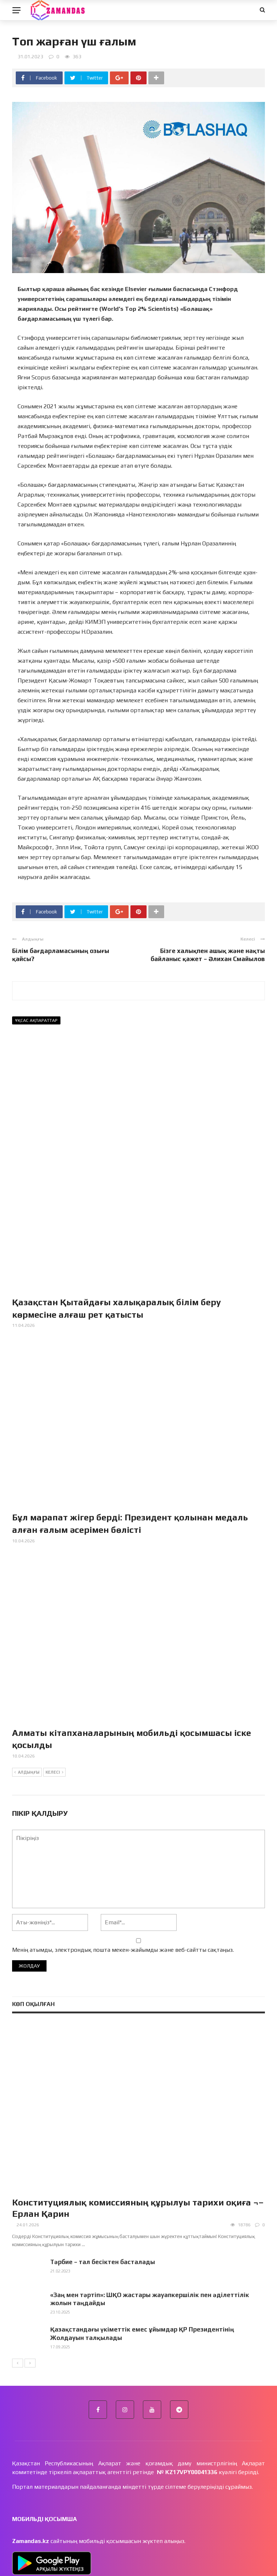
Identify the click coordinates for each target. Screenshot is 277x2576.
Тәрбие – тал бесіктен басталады (102, 2177)
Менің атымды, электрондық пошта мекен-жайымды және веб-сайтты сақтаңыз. (123, 1865)
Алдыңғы (27, 1688)
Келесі (54, 1688)
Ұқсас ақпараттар (36, 1020)
